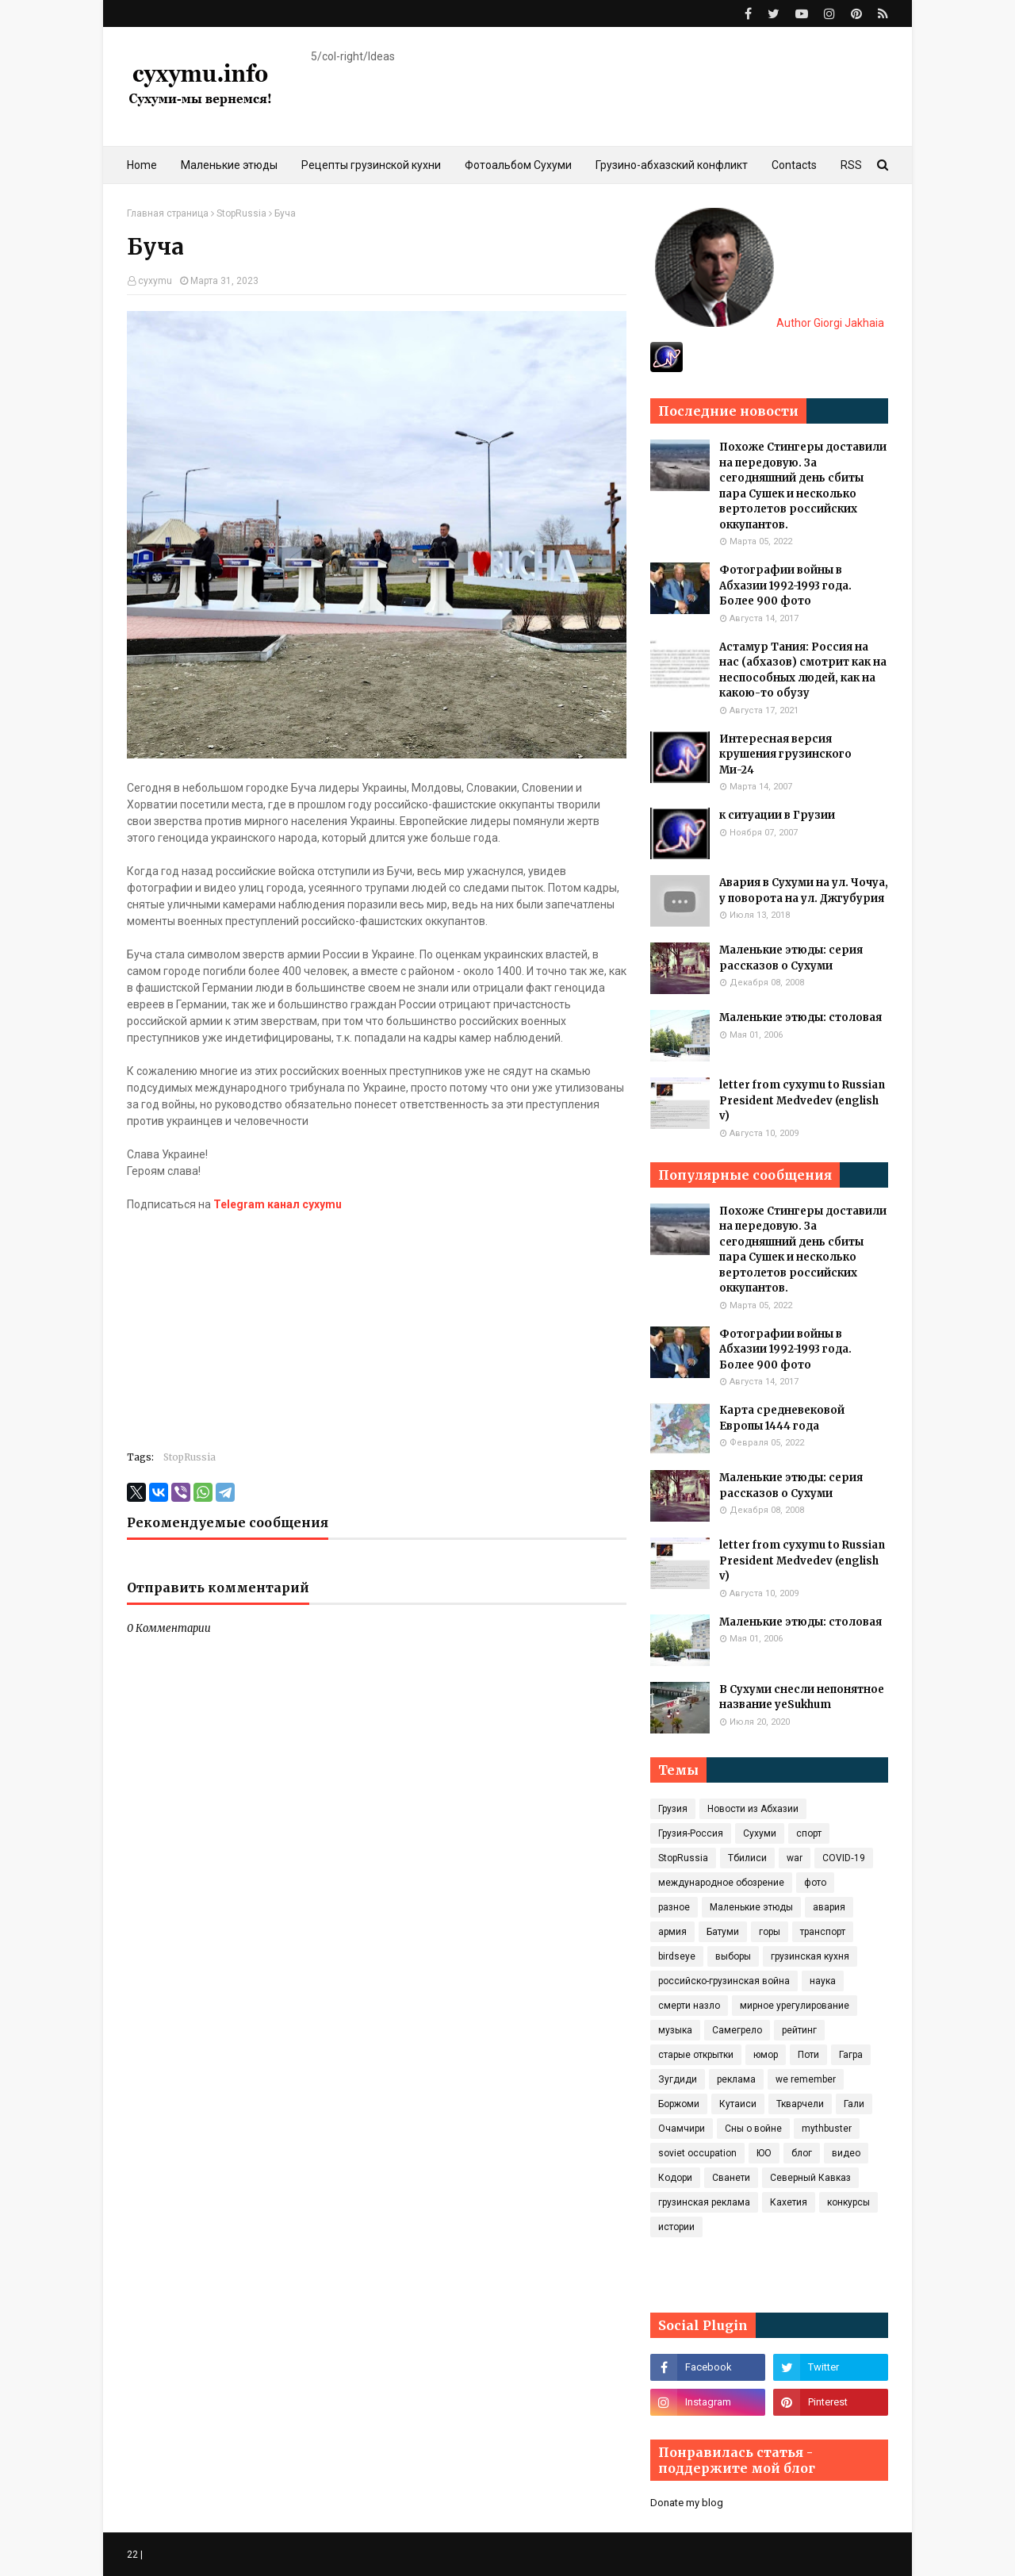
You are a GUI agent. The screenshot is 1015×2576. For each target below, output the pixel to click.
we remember (806, 2079)
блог (801, 2153)
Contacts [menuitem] (794, 165)
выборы (733, 1956)
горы (769, 1931)
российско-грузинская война (724, 1981)
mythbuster (827, 2128)
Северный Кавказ (810, 2177)
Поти (808, 2054)
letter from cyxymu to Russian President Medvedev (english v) (802, 1100)
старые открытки (695, 2054)
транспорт (822, 1931)
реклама (736, 2079)
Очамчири (681, 2128)
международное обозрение (721, 1882)
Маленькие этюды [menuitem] (229, 165)
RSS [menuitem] (851, 165)
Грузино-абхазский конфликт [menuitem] (672, 165)
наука (823, 1981)
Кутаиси (737, 2104)
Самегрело (737, 2030)
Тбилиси (747, 1858)
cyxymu (155, 280)
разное (674, 1907)
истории (676, 2226)
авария (829, 1907)
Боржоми (678, 2104)
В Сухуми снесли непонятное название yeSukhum (801, 1697)
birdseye (676, 1956)
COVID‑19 (843, 1858)
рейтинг (799, 2030)
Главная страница (168, 213)
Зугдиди (677, 2079)
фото (815, 1882)
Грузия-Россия (690, 1833)
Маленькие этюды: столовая (800, 1017)
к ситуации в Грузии (777, 815)
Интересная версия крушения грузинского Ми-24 (785, 754)
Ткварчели (800, 2104)
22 (132, 2554)
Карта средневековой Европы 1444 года (782, 1418)
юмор (765, 2054)
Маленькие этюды (751, 1907)
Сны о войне (753, 2128)
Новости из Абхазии (753, 1808)
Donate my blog (686, 2503)
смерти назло (689, 2005)
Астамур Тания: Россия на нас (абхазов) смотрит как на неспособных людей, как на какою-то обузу (803, 670)
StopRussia (241, 213)
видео (846, 2153)
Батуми (723, 1931)
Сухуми (759, 1833)
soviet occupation (697, 2153)
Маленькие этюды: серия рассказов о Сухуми (791, 958)
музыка (675, 2030)
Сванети (731, 2177)
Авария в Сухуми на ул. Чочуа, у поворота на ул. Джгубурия (803, 890)
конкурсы (848, 2202)
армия (672, 1931)
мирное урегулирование (794, 2005)
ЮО (764, 2153)
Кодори (675, 2177)
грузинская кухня (810, 1956)
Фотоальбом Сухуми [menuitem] (518, 165)
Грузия (673, 1808)
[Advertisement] (376, 1324)
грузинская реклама (704, 2202)
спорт (809, 1833)
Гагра (851, 2054)
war (794, 1858)
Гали (854, 2104)
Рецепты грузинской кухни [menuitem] (371, 165)
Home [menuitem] (142, 165)
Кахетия (788, 2202)
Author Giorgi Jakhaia (769, 323)
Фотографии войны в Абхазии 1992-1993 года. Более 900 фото (785, 585)
